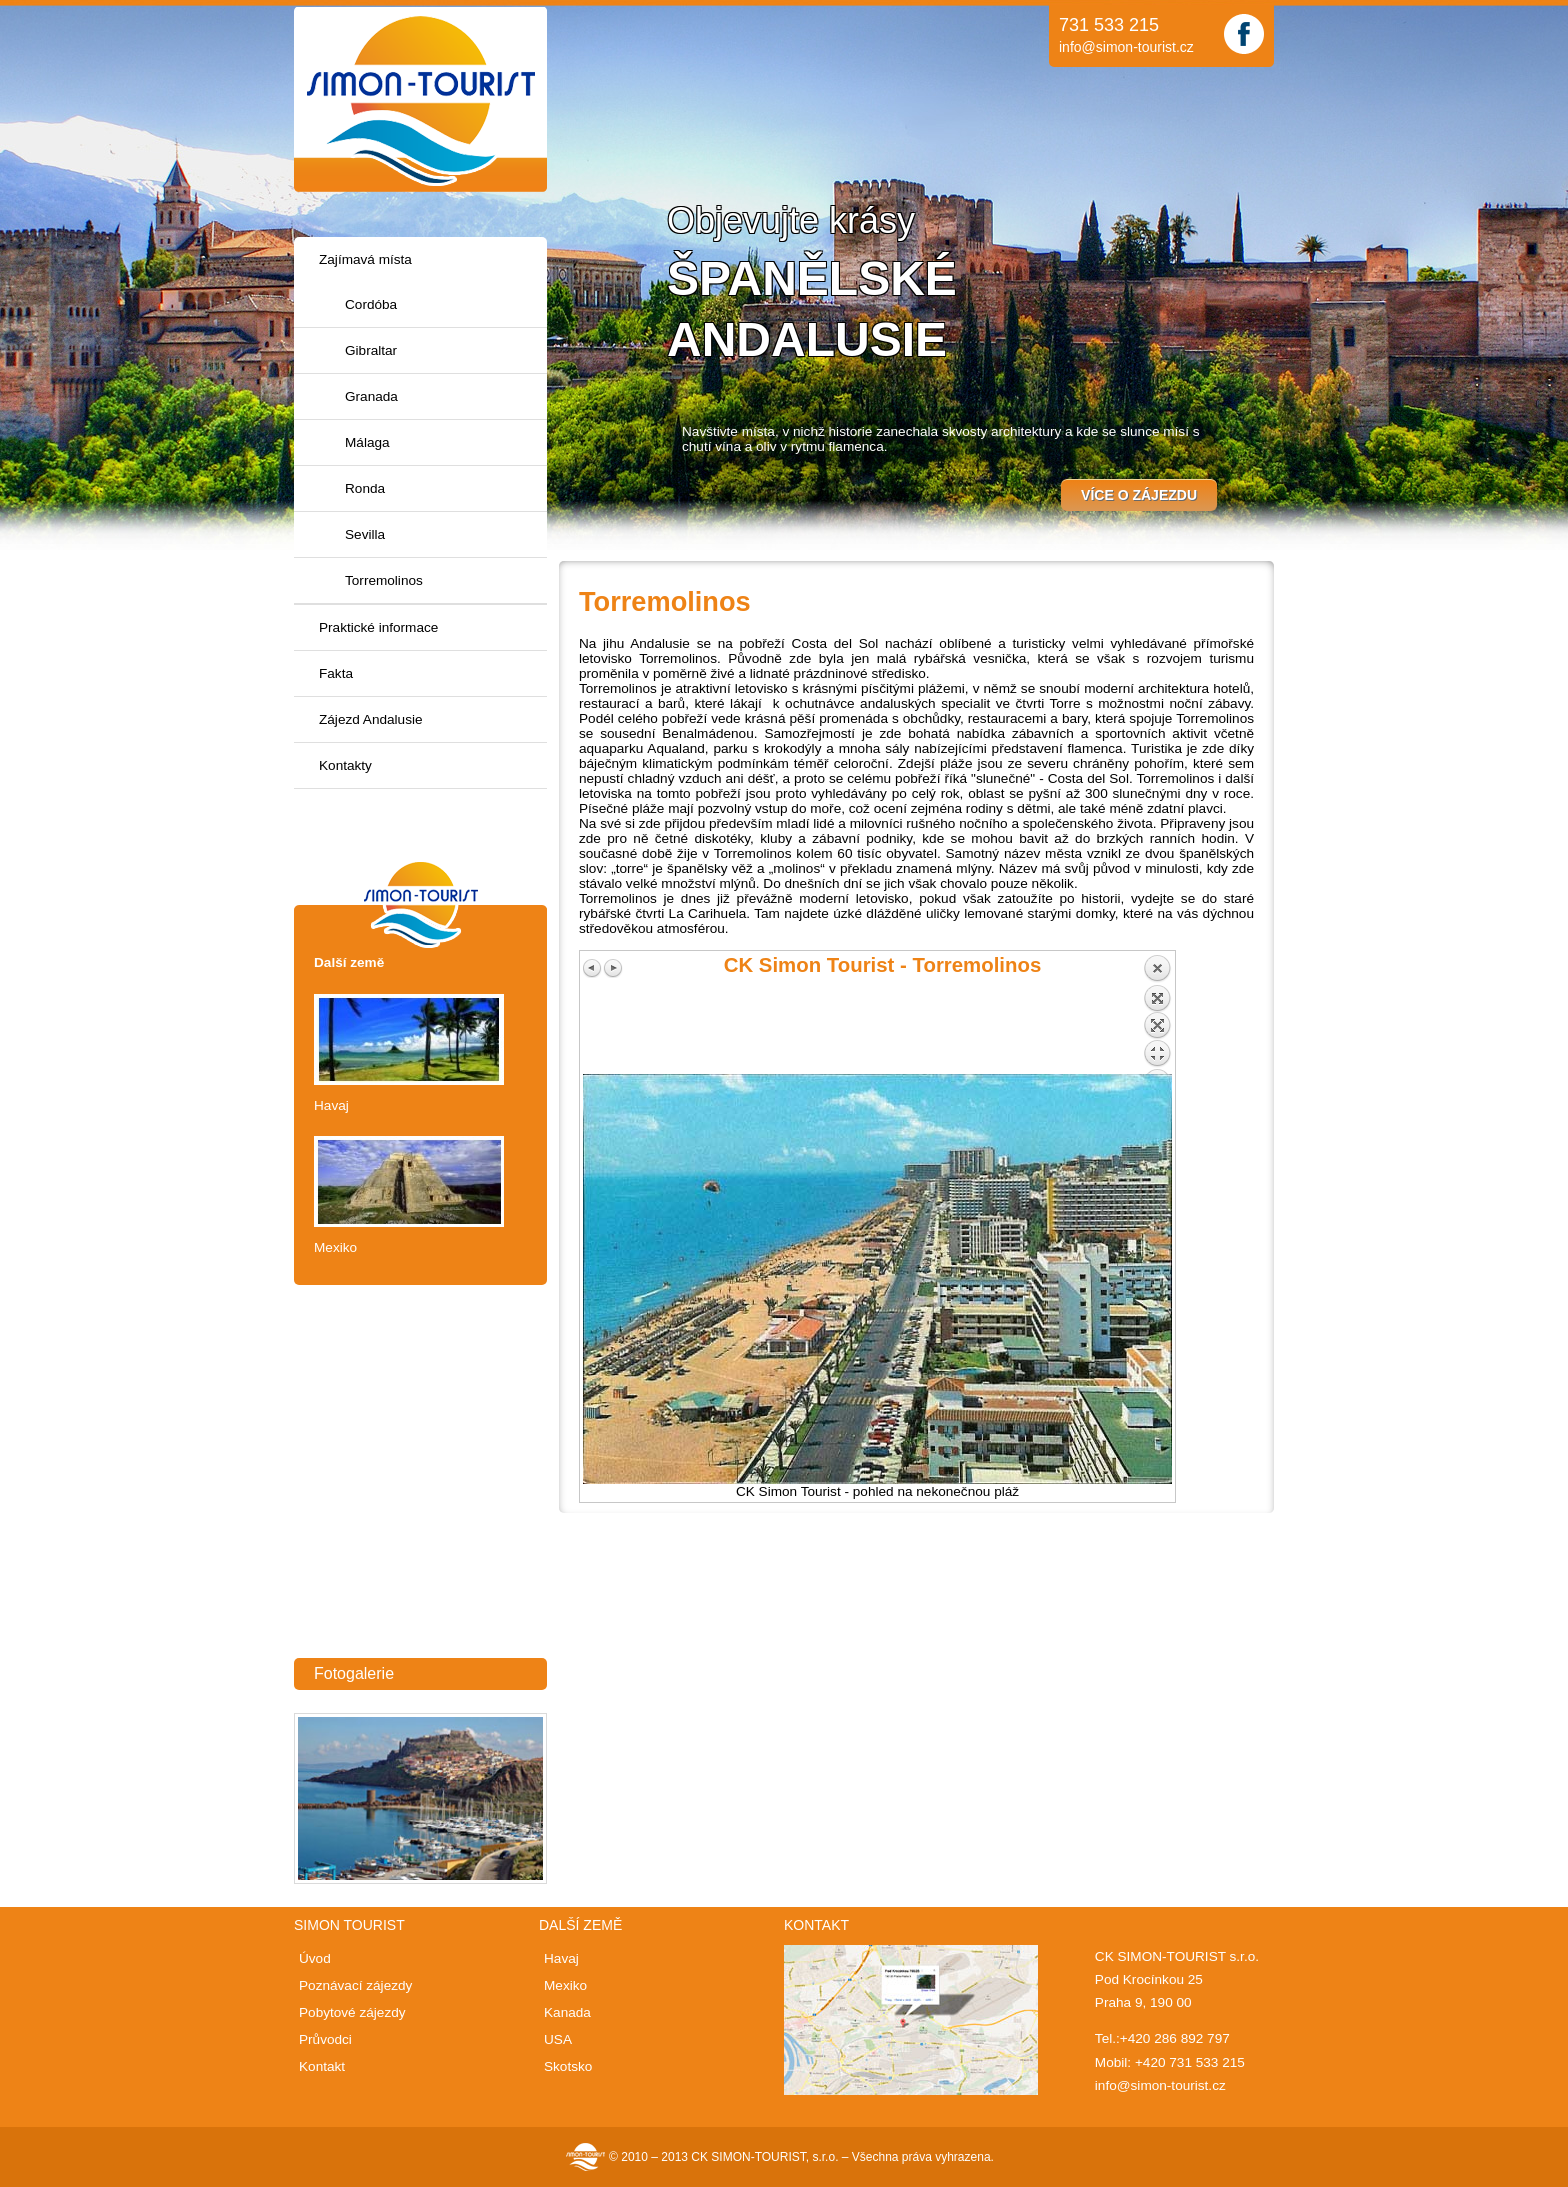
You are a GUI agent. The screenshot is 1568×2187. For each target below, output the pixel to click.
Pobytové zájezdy (352, 2012)
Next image (613, 968)
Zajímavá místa (365, 259)
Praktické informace (378, 627)
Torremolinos (384, 580)
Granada (371, 396)
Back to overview (1157, 1014)
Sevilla (365, 534)
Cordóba (371, 304)
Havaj (331, 1105)
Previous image (593, 968)
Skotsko (568, 2066)
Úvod (315, 1958)
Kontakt (322, 2066)
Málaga (367, 442)
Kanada (567, 2012)
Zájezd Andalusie (371, 719)
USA (558, 2039)
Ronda (365, 488)
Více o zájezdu (1139, 495)
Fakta (336, 673)
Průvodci (325, 2039)
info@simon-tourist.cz (1126, 47)
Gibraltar (371, 350)
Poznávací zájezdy (355, 1985)
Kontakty (345, 765)
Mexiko (335, 1247)
